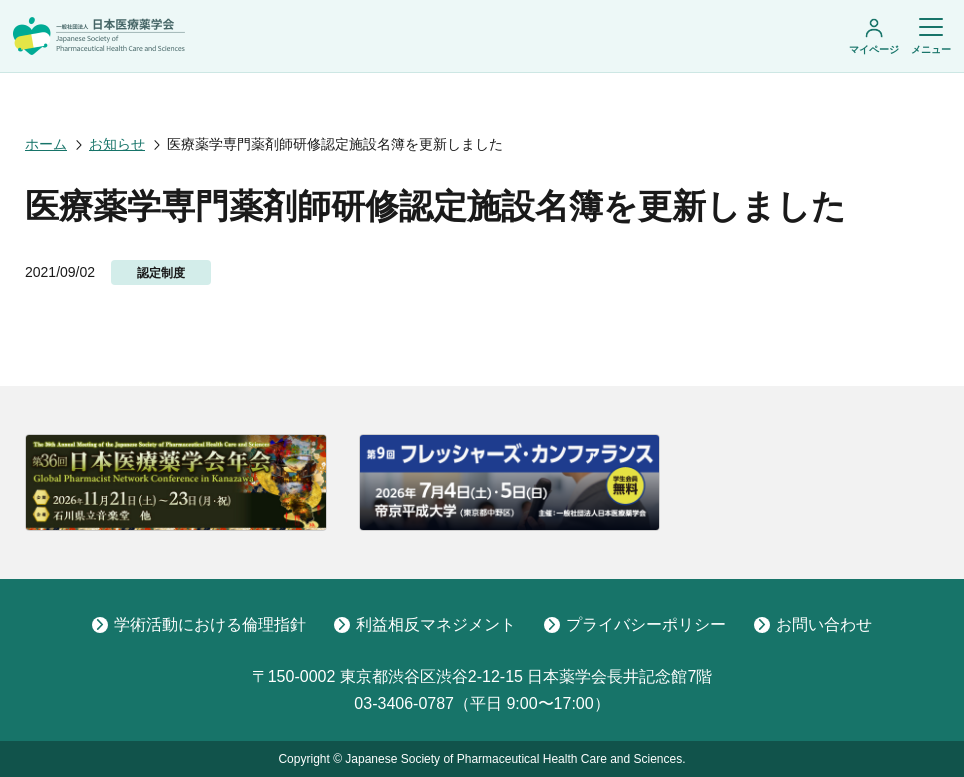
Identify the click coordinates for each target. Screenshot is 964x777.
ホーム (46, 144)
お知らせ (117, 144)
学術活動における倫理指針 (199, 624)
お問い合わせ (813, 624)
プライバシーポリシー (635, 624)
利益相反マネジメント (425, 624)
